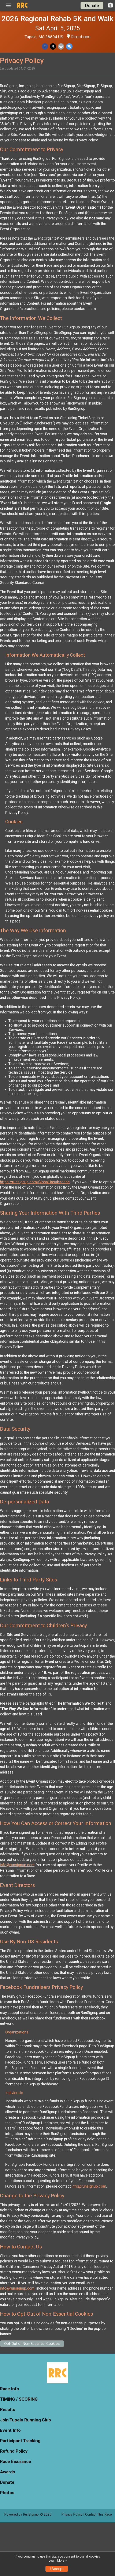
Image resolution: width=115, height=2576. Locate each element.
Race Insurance (15, 2461)
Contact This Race (98, 2514)
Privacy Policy (71, 2514)
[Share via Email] (61, 46)
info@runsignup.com (17, 1865)
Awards (7, 2472)
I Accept (57, 2569)
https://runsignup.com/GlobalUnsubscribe (35, 1182)
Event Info (10, 2430)
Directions (80, 36)
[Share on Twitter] (53, 46)
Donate (92, 5)
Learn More (56, 2560)
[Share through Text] (69, 46)
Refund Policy (13, 2451)
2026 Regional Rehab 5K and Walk (57, 18)
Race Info (9, 2388)
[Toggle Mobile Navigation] (8, 5)
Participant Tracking (20, 2440)
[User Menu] (110, 5)
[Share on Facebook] (45, 46)
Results (7, 2409)
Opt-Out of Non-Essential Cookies (32, 2344)
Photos (7, 2492)
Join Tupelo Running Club (25, 2420)
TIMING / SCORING (19, 2399)
